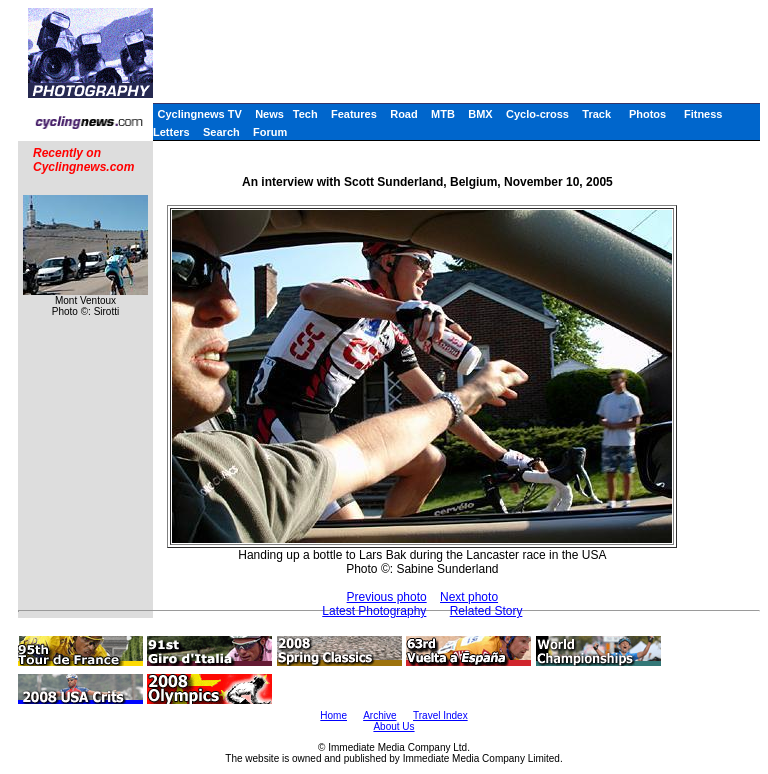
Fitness (703, 114)
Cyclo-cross (537, 114)
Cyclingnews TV (199, 114)
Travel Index (440, 715)
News (269, 114)
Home (333, 715)
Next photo (469, 597)
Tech (305, 114)
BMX (480, 114)
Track (596, 114)
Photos (647, 114)
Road (404, 114)
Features (354, 114)
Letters (171, 132)
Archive (379, 715)
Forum (270, 132)
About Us (393, 726)
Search (221, 132)
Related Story (486, 611)
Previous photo (387, 597)
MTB (443, 114)
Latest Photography (374, 611)
